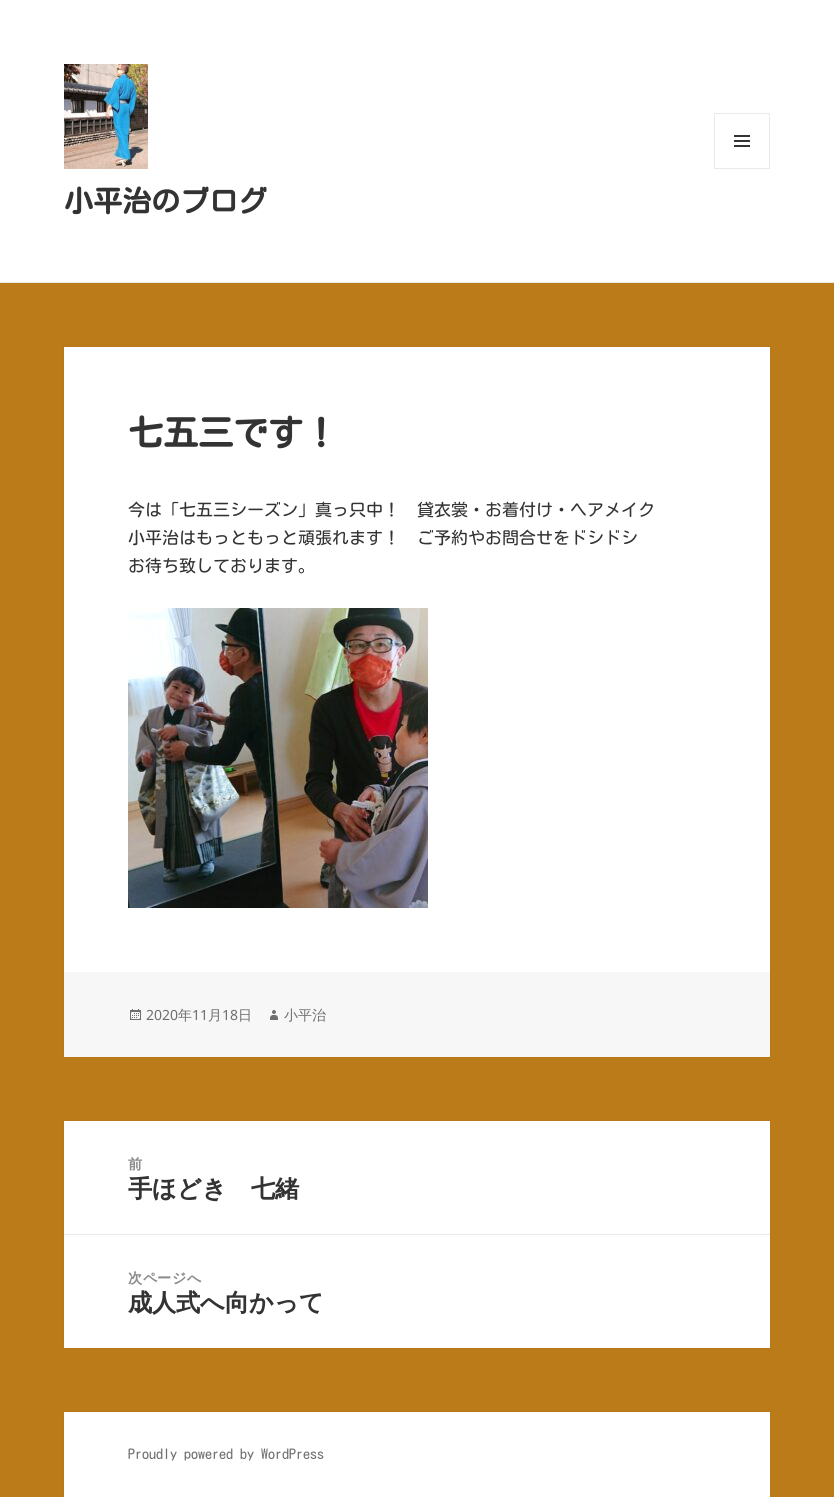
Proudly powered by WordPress (226, 1454)
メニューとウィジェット (742, 168)
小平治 (305, 1014)
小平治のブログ (165, 200)
